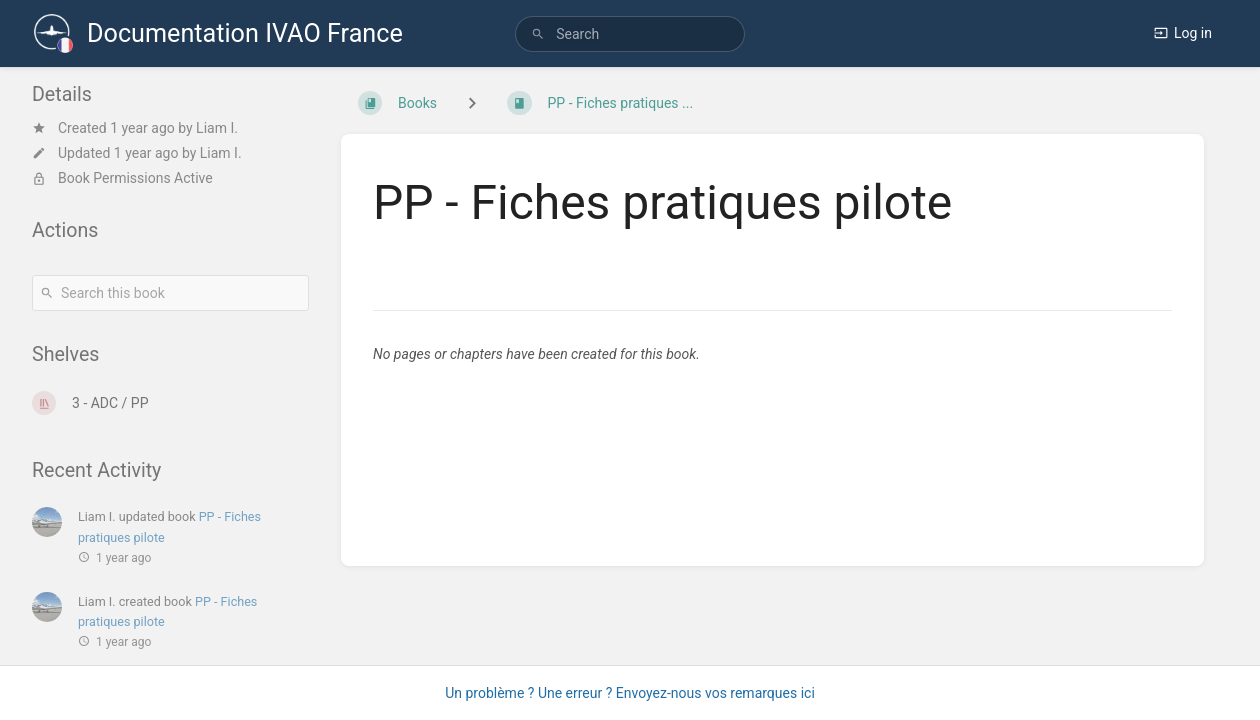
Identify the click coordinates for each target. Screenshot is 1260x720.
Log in (1183, 33)
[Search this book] (170, 293)
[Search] (538, 34)
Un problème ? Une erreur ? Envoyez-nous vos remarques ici (630, 693)
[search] (630, 34)
